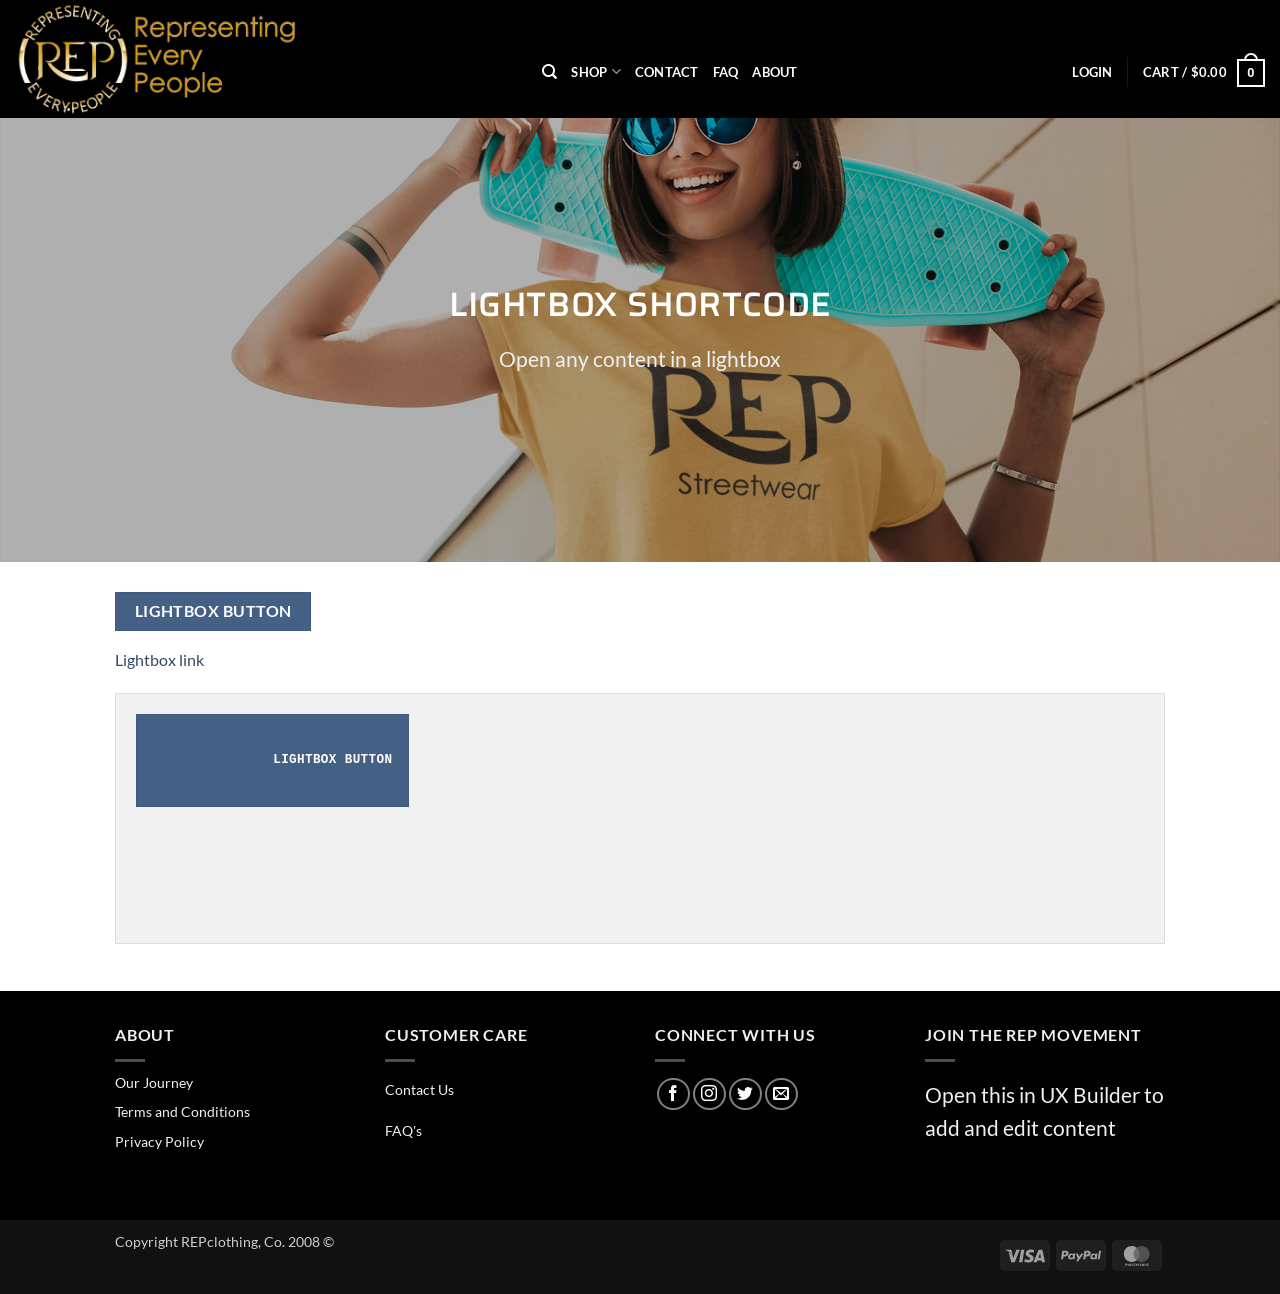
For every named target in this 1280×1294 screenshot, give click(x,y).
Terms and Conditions (182, 1111)
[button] (1092, 72)
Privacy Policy (159, 1141)
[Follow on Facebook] (673, 1094)
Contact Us (419, 1089)
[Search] (549, 72)
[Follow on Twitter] (745, 1094)
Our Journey (154, 1082)
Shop (595, 71)
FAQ (726, 72)
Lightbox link (159, 659)
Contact (667, 72)
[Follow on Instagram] (709, 1094)
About (774, 72)
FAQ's (403, 1130)
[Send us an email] (781, 1094)
